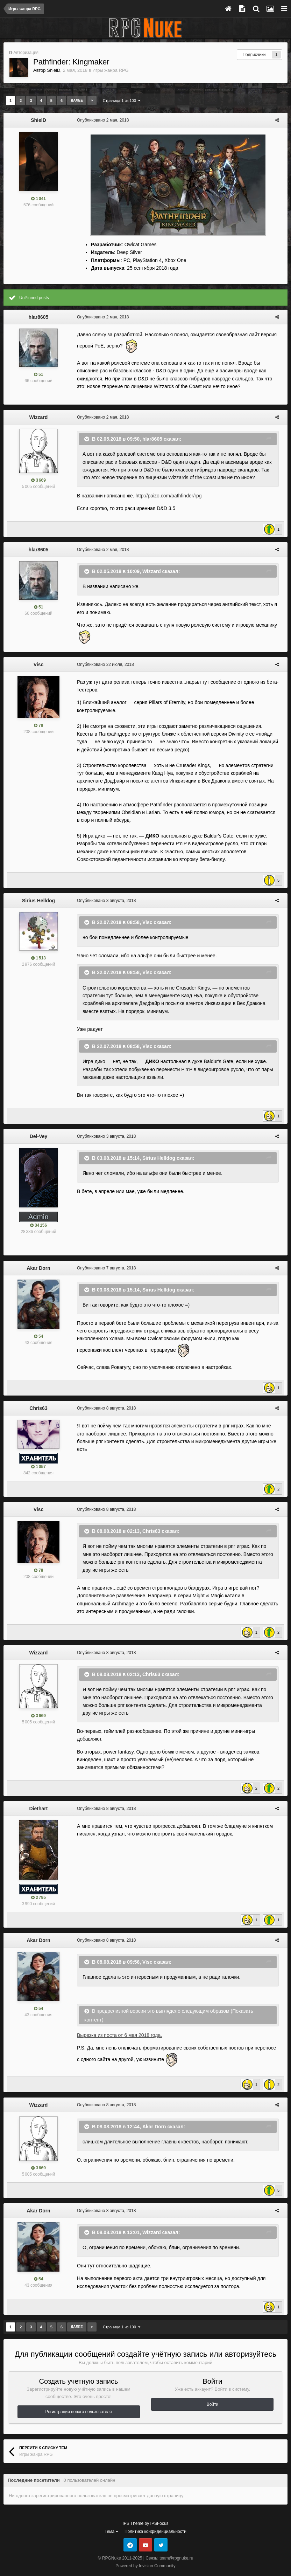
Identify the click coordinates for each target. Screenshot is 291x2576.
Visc (39, 664)
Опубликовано (99, 120)
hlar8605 (39, 317)
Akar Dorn (38, 1268)
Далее (77, 100)
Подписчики (253, 54)
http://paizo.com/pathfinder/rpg (165, 495)
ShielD (53, 70)
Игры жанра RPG (110, 70)
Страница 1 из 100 (121, 100)
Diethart (38, 1800)
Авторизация (25, 52)
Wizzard (38, 417)
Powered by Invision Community (145, 2550)
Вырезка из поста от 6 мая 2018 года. (115, 2019)
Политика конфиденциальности (155, 2515)
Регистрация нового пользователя (78, 2396)
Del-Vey (39, 1136)
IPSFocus (159, 2507)
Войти (213, 2388)
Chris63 (38, 1408)
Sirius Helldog (38, 900)
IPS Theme (132, 2507)
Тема (111, 2515)
